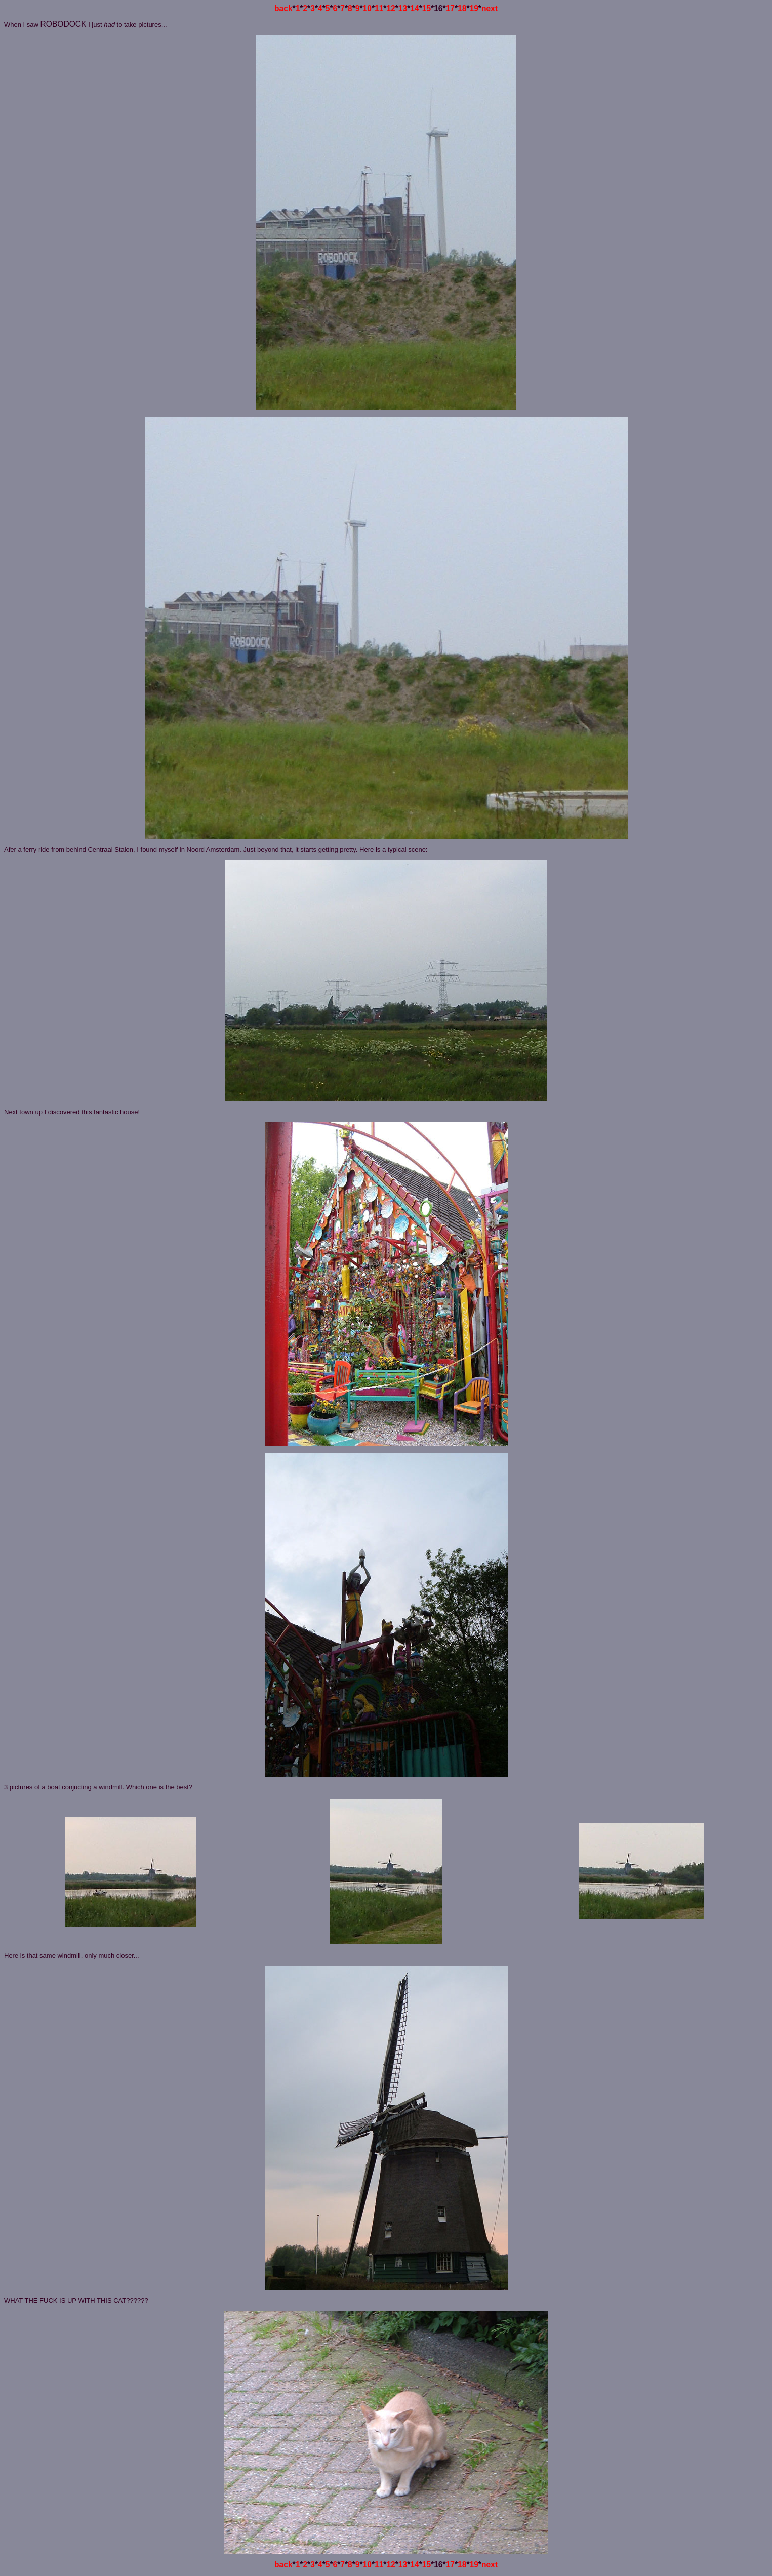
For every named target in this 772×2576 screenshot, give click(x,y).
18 (462, 8)
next (489, 8)
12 (390, 8)
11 (379, 8)
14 (414, 8)
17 (450, 8)
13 (402, 8)
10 (367, 8)
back (283, 8)
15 (426, 8)
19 (473, 8)
